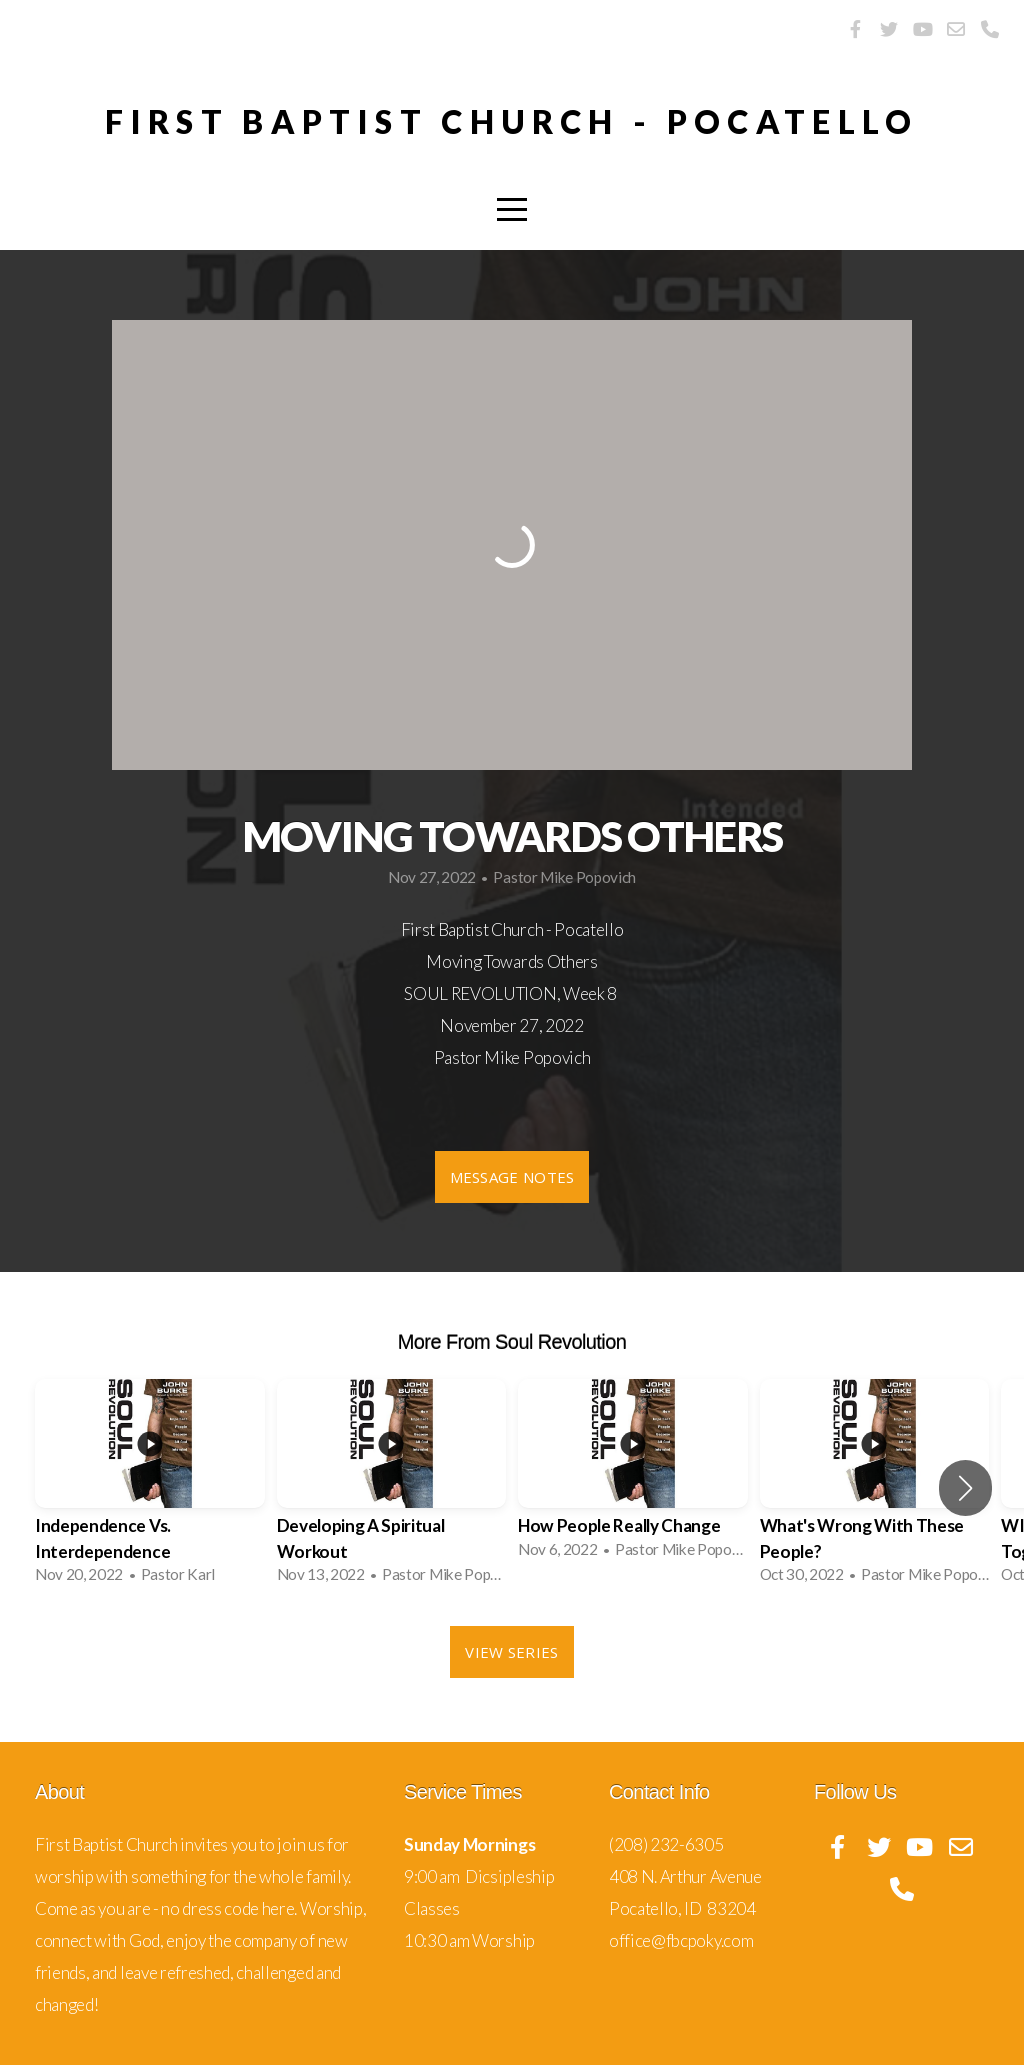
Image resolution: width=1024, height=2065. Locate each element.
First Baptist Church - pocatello (512, 121)
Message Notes (512, 1177)
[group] (150, 1487)
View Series (511, 1652)
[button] (965, 1488)
